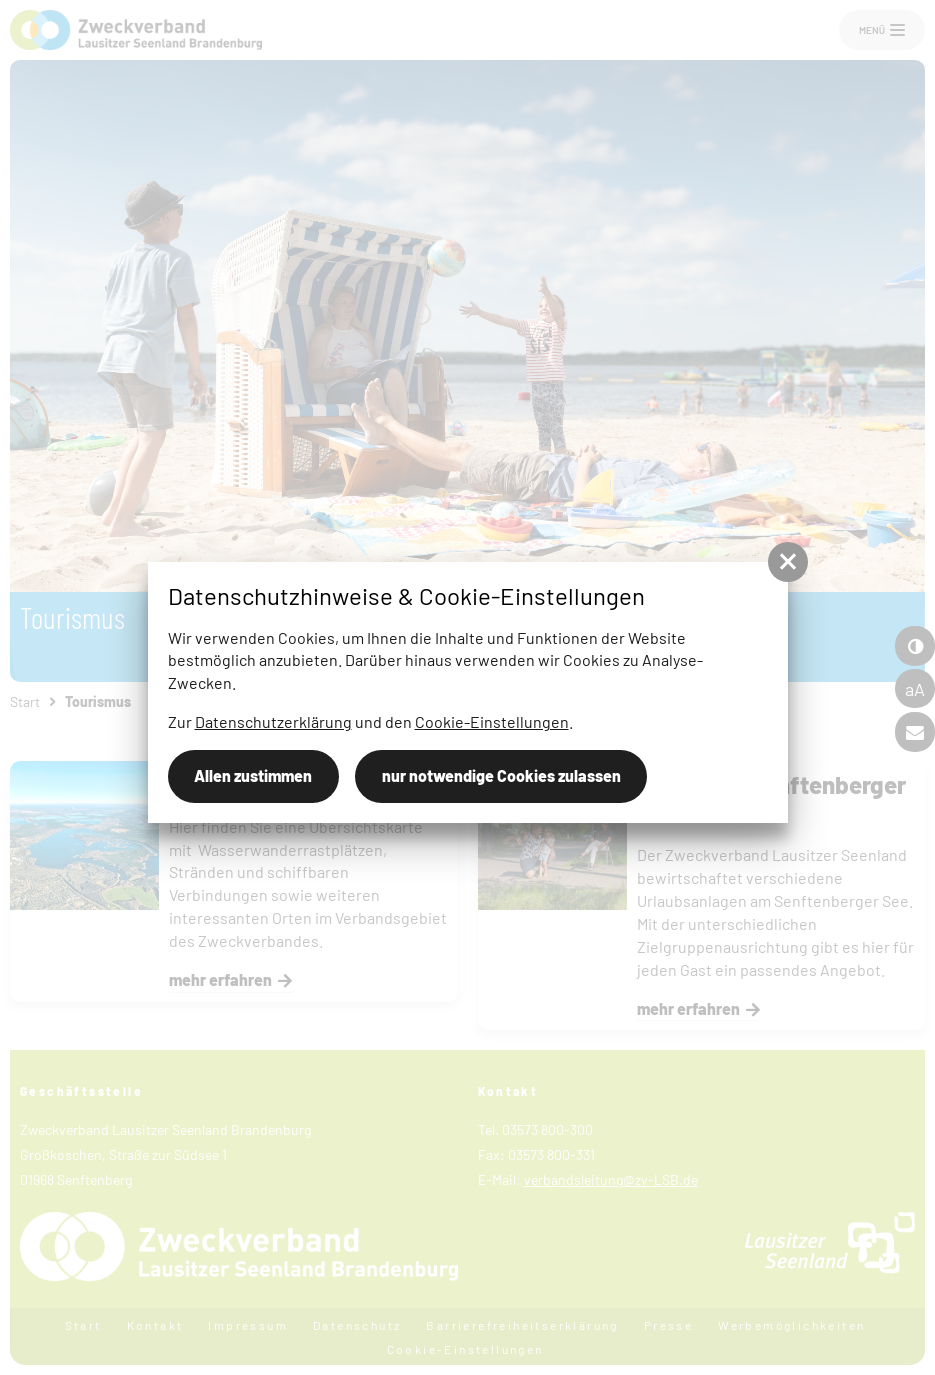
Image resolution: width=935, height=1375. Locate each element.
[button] (788, 562)
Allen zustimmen (253, 775)
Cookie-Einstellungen (492, 721)
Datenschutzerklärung (273, 721)
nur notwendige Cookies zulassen (501, 775)
